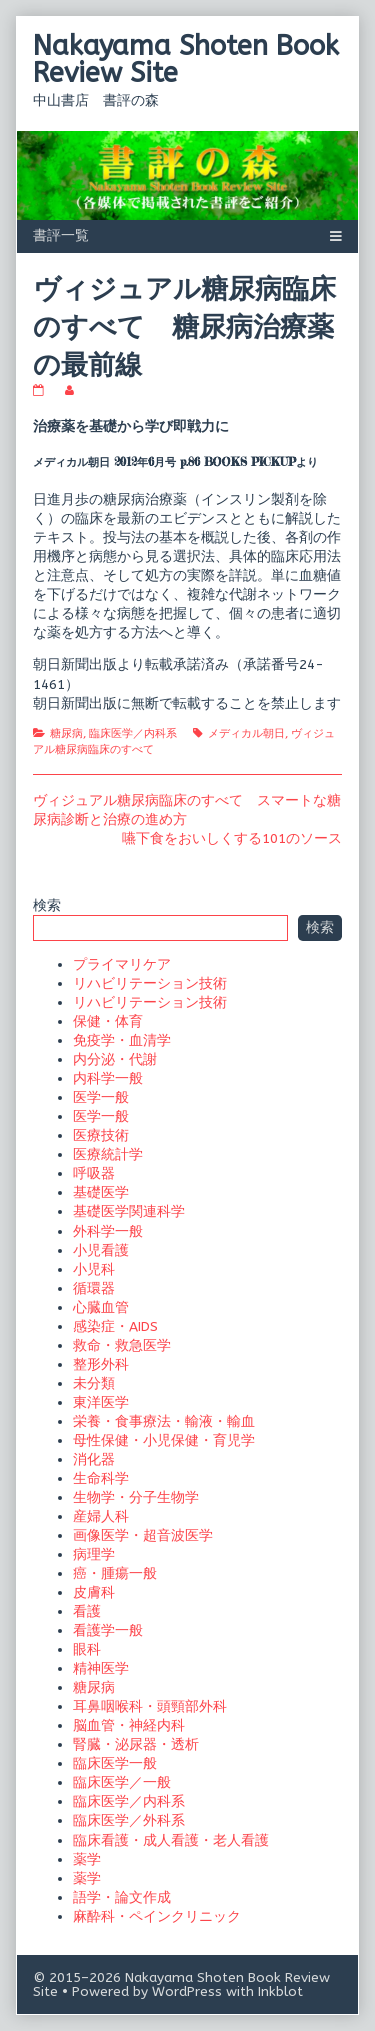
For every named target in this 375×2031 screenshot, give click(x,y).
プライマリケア (122, 964)
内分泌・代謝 (115, 1059)
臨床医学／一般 (122, 1782)
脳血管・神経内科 (129, 1725)
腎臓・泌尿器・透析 (136, 1744)
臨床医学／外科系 (129, 1820)
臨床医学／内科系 (133, 733)
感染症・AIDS (115, 1326)
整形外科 (101, 1364)
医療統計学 (108, 1154)
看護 (87, 1611)
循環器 (94, 1288)
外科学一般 (108, 1231)
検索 (47, 905)
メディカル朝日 (246, 733)
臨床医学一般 (115, 1763)
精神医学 (101, 1668)
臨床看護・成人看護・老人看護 (171, 1840)
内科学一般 (108, 1078)
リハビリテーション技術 (150, 983)
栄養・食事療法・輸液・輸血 (164, 1421)
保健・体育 (108, 1021)
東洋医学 (101, 1402)
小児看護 (101, 1250)
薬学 (87, 1859)
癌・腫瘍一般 (115, 1573)
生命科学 (101, 1478)
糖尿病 (66, 733)
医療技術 (101, 1135)
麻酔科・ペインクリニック (157, 1916)
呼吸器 (94, 1173)
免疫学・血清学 (122, 1040)
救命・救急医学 (122, 1345)
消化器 (94, 1459)
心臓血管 (101, 1307)
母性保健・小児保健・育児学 (164, 1440)
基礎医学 (101, 1192)
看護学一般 (108, 1630)
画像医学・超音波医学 (143, 1535)
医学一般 (101, 1097)
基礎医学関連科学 (129, 1211)
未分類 (94, 1383)
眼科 (87, 1649)
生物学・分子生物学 (136, 1497)
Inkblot (280, 1991)
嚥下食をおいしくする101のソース (232, 838)
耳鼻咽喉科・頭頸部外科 (150, 1706)
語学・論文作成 (122, 1897)
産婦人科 (101, 1516)
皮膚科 (94, 1592)
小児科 (94, 1269)
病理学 (94, 1554)
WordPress (187, 1991)
